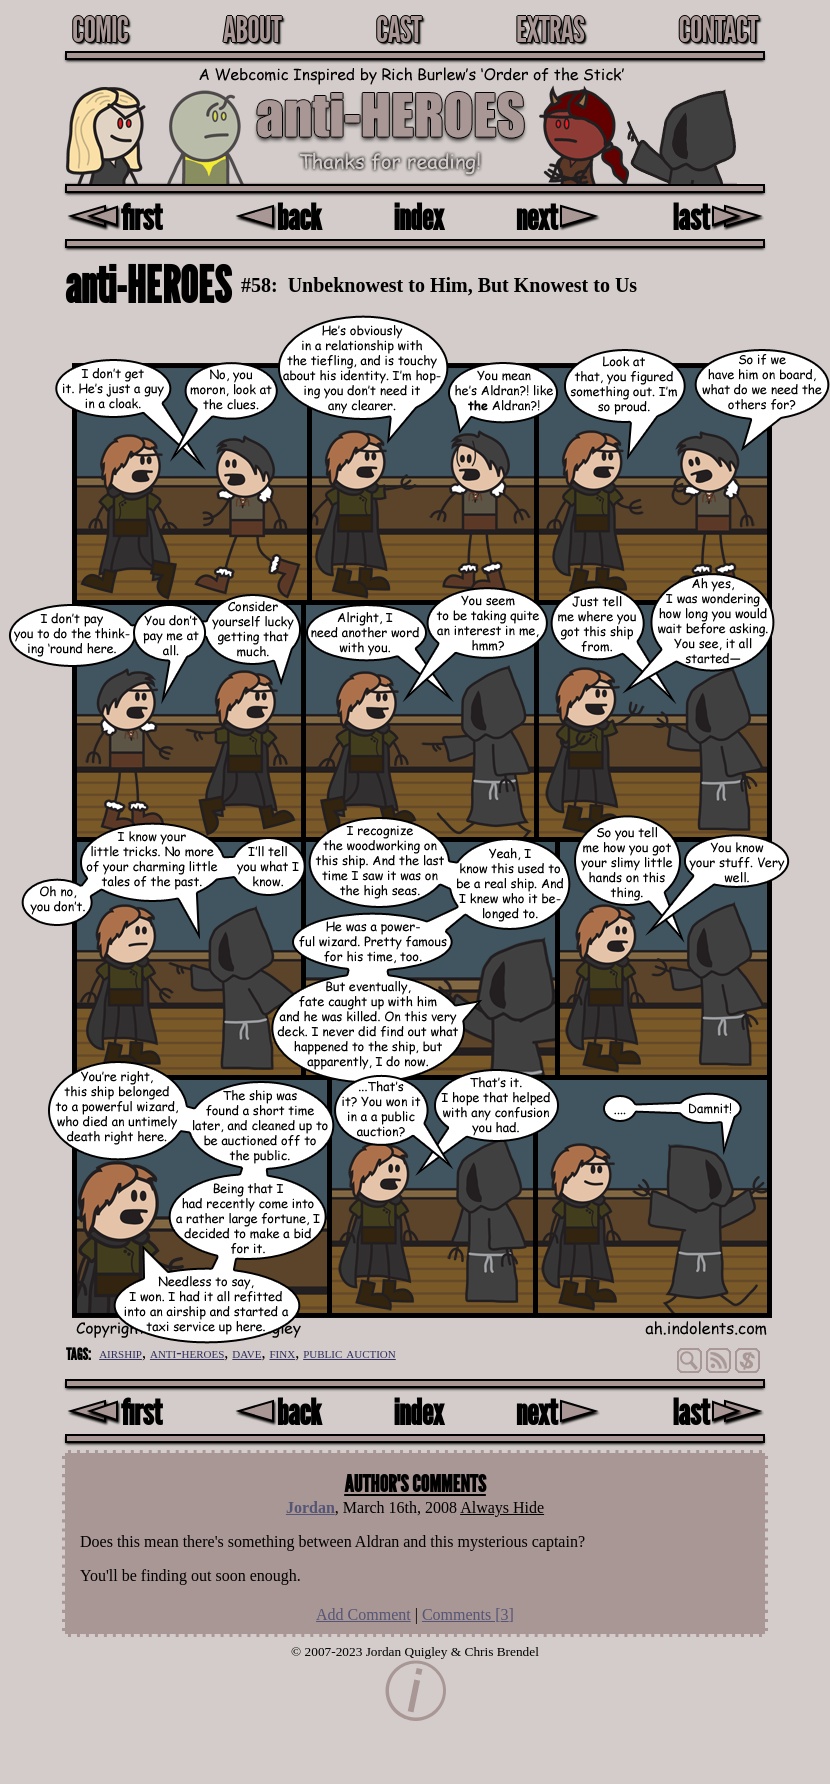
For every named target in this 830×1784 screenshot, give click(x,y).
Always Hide (502, 1507)
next (558, 216)
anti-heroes (187, 1352)
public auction (349, 1352)
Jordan (310, 1507)
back (277, 216)
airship (120, 1352)
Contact (718, 29)
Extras (550, 29)
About (252, 29)
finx (282, 1352)
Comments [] (468, 1614)
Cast (398, 29)
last (718, 216)
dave (246, 1352)
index (419, 216)
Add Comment (363, 1614)
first (114, 216)
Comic (100, 29)
